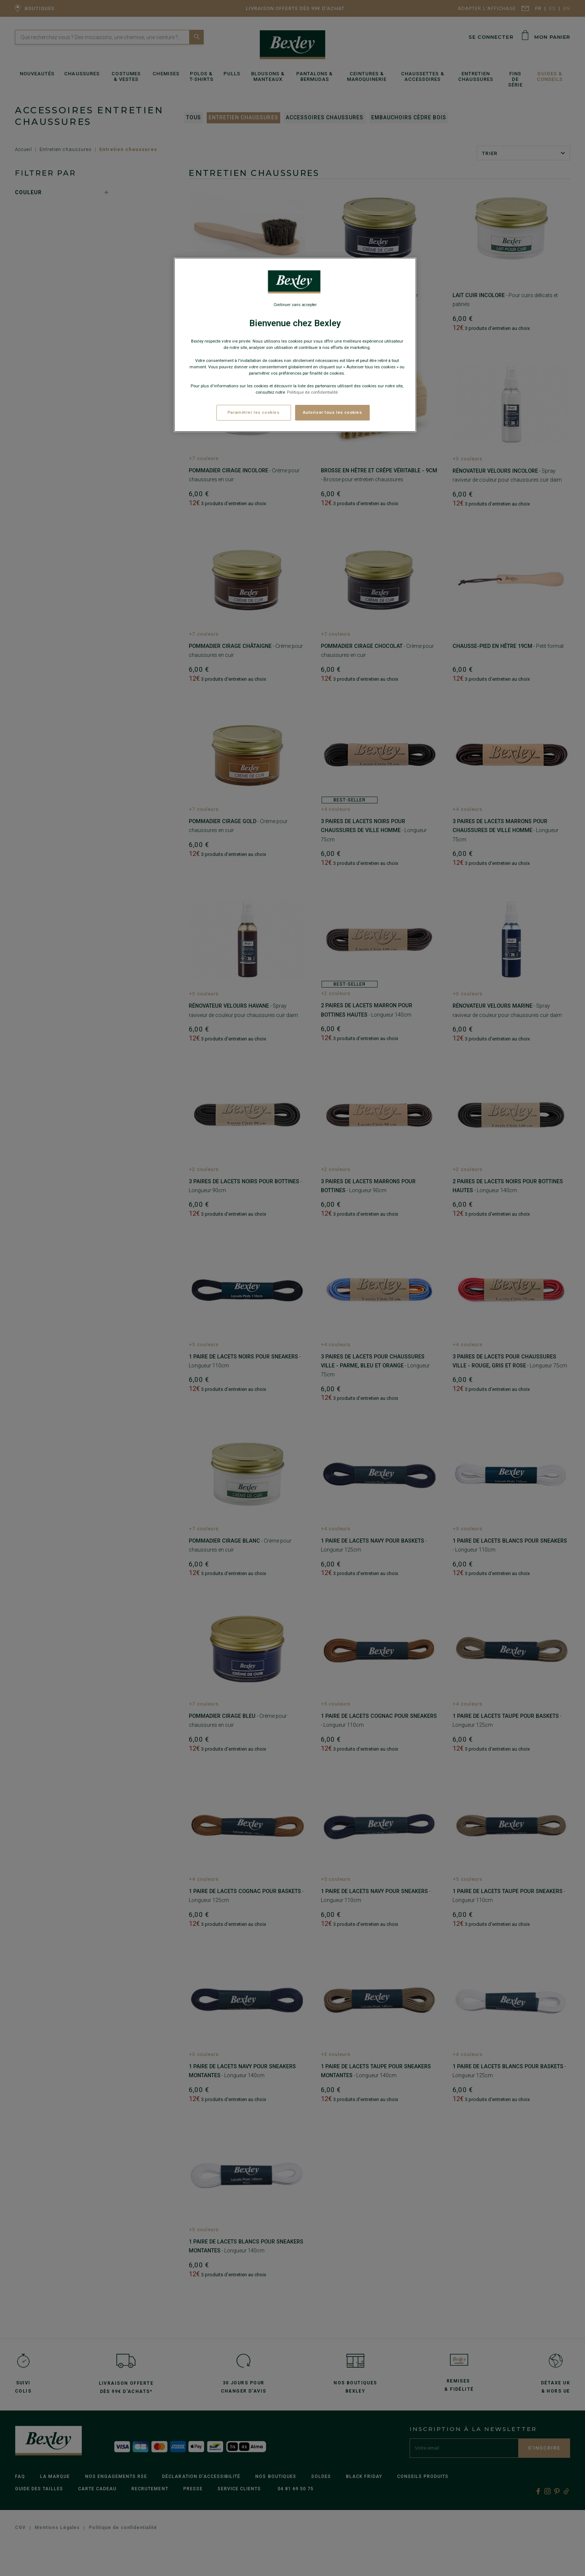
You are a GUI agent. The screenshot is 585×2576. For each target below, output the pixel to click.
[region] (295, 345)
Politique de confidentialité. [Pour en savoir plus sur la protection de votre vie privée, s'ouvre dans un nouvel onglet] (313, 392)
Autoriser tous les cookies (332, 412)
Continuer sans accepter (295, 304)
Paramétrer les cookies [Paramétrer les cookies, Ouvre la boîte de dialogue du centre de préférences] (254, 412)
